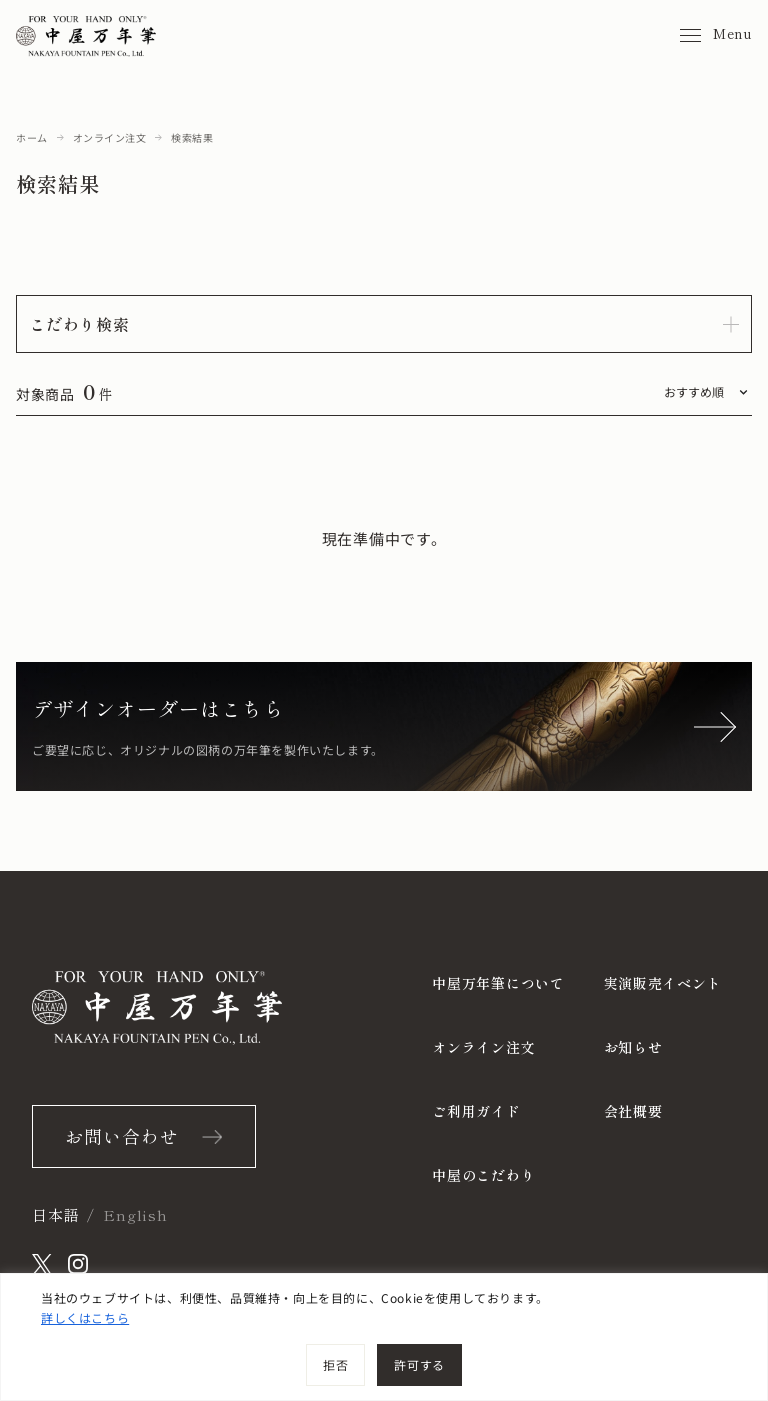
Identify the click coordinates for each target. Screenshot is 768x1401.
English (135, 1214)
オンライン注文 (110, 137)
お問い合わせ (121, 1136)
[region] (384, 1337)
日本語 (55, 1214)
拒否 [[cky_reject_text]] (335, 1364)
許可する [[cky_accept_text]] (419, 1364)
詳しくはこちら (85, 1317)
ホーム (32, 137)
